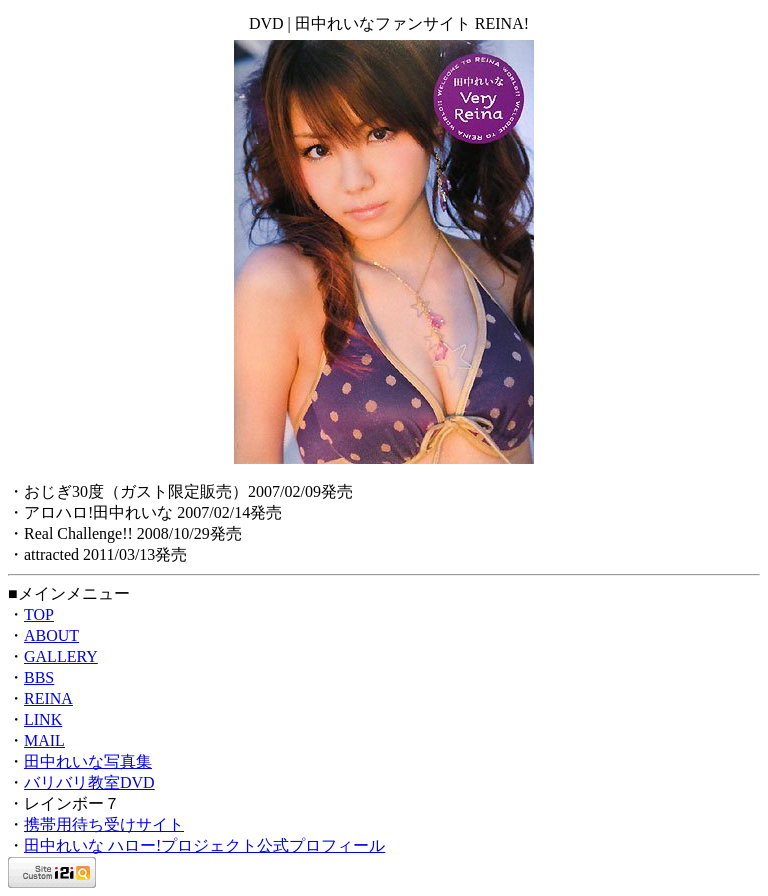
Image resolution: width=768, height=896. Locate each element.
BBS (39, 677)
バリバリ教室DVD (89, 782)
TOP (39, 614)
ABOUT (51, 635)
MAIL (44, 740)
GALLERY (61, 656)
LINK (43, 719)
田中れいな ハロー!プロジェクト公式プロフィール (204, 845)
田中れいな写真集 (88, 761)
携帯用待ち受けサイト (104, 824)
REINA (48, 698)
